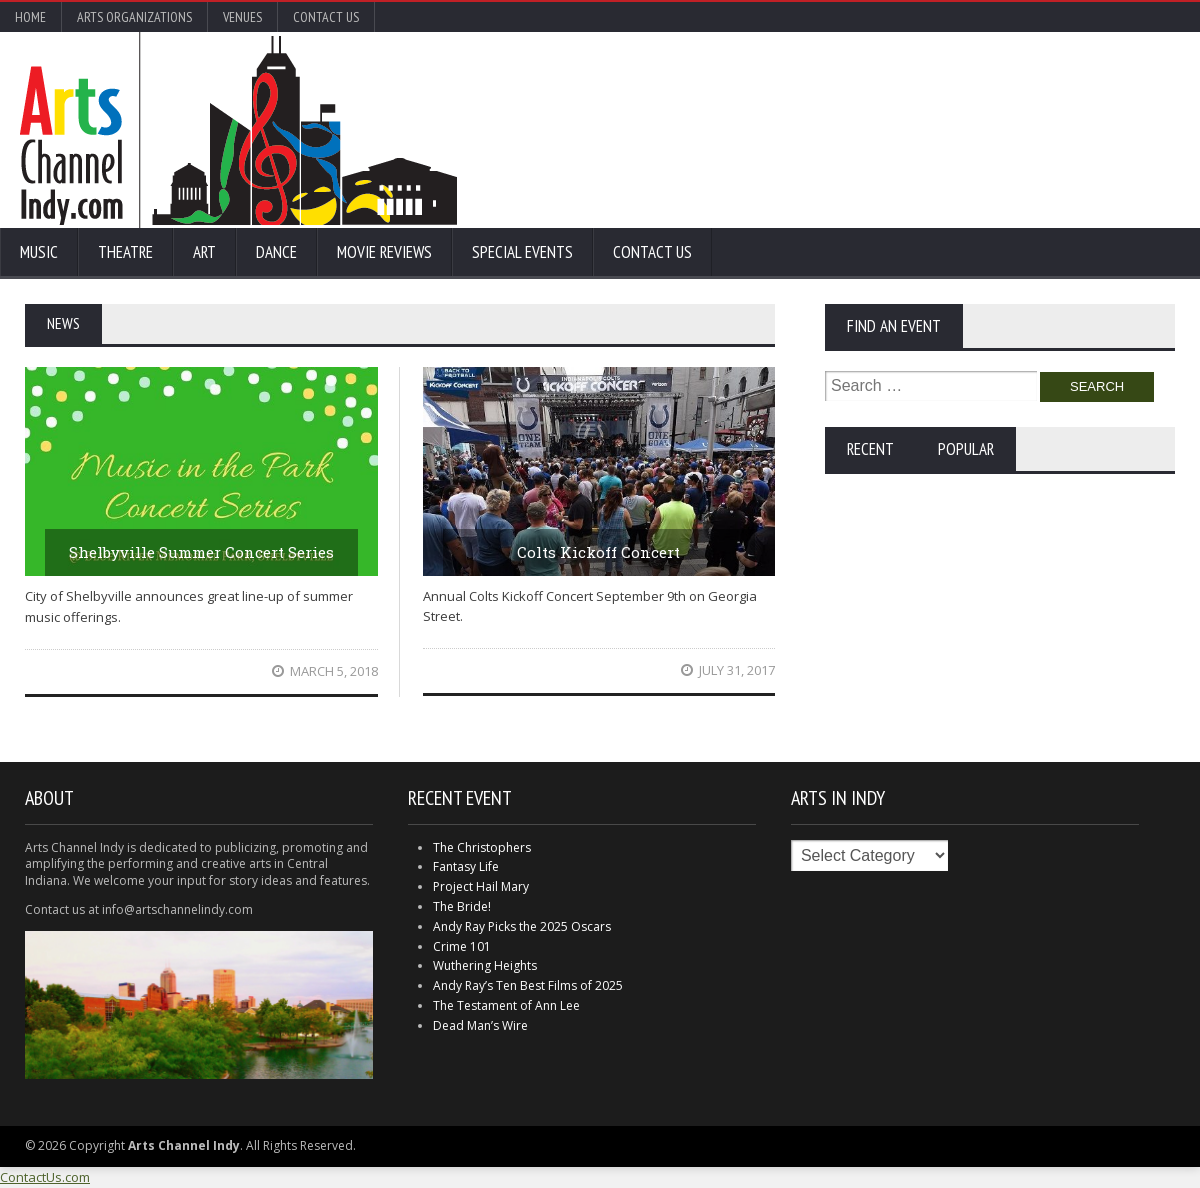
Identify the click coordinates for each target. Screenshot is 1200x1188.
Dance (276, 252)
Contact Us (326, 17)
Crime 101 (462, 946)
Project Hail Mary (481, 886)
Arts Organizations (134, 17)
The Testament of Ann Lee (506, 1005)
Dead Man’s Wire (480, 1025)
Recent (870, 449)
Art (204, 252)
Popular (966, 449)
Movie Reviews (384, 252)
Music (39, 252)
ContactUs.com (45, 1177)
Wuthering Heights (485, 965)
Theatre (125, 252)
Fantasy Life (466, 866)
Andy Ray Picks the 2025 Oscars (522, 926)
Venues (242, 17)
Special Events (522, 252)
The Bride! (462, 906)
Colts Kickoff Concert (598, 552)
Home (30, 17)
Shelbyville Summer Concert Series (201, 552)
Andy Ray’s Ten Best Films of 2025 (528, 985)
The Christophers (482, 847)
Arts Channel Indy (238, 130)
